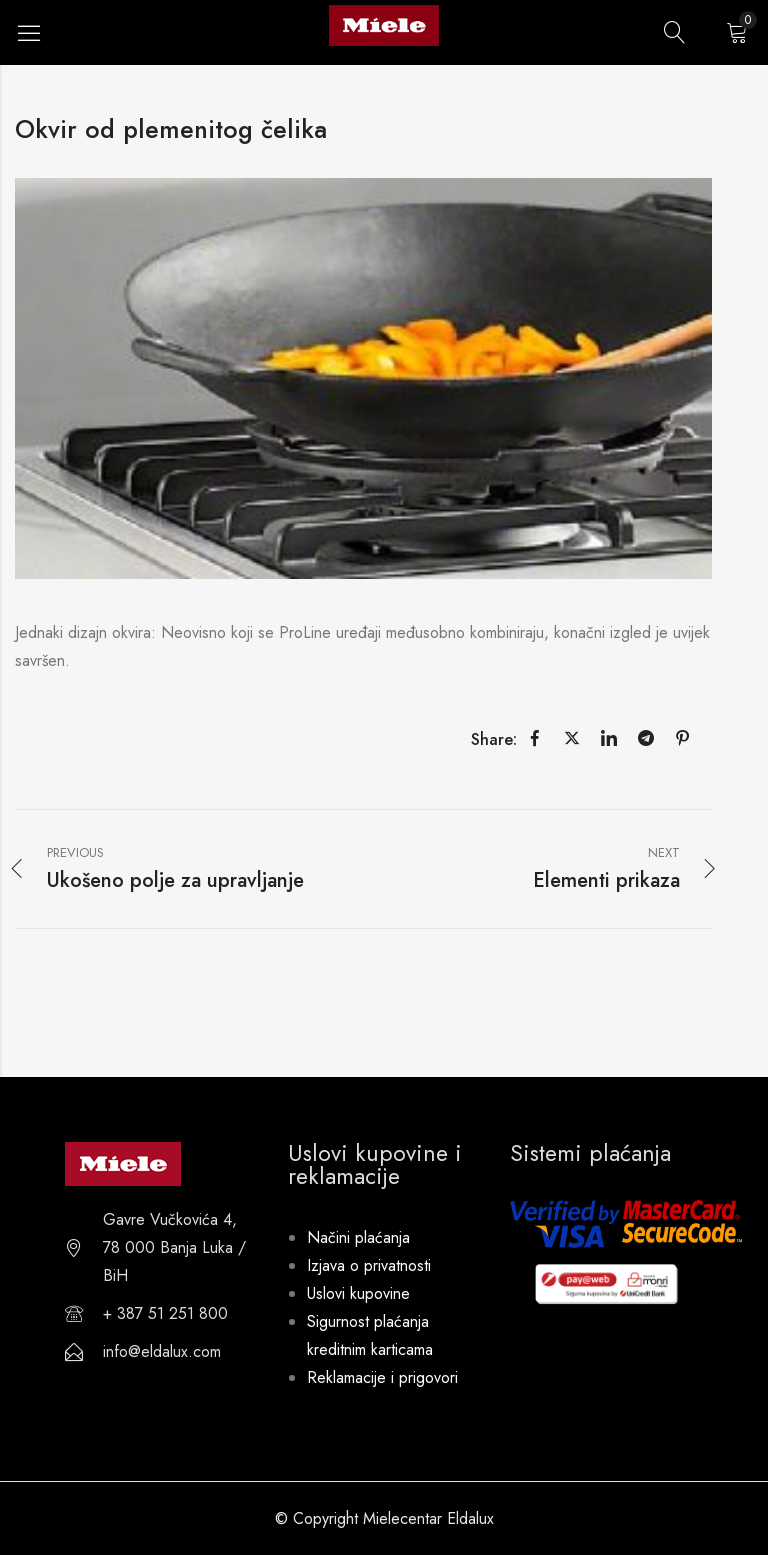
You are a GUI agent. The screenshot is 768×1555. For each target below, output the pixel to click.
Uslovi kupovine (358, 1293)
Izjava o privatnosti (369, 1265)
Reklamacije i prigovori (382, 1377)
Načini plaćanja (358, 1237)
